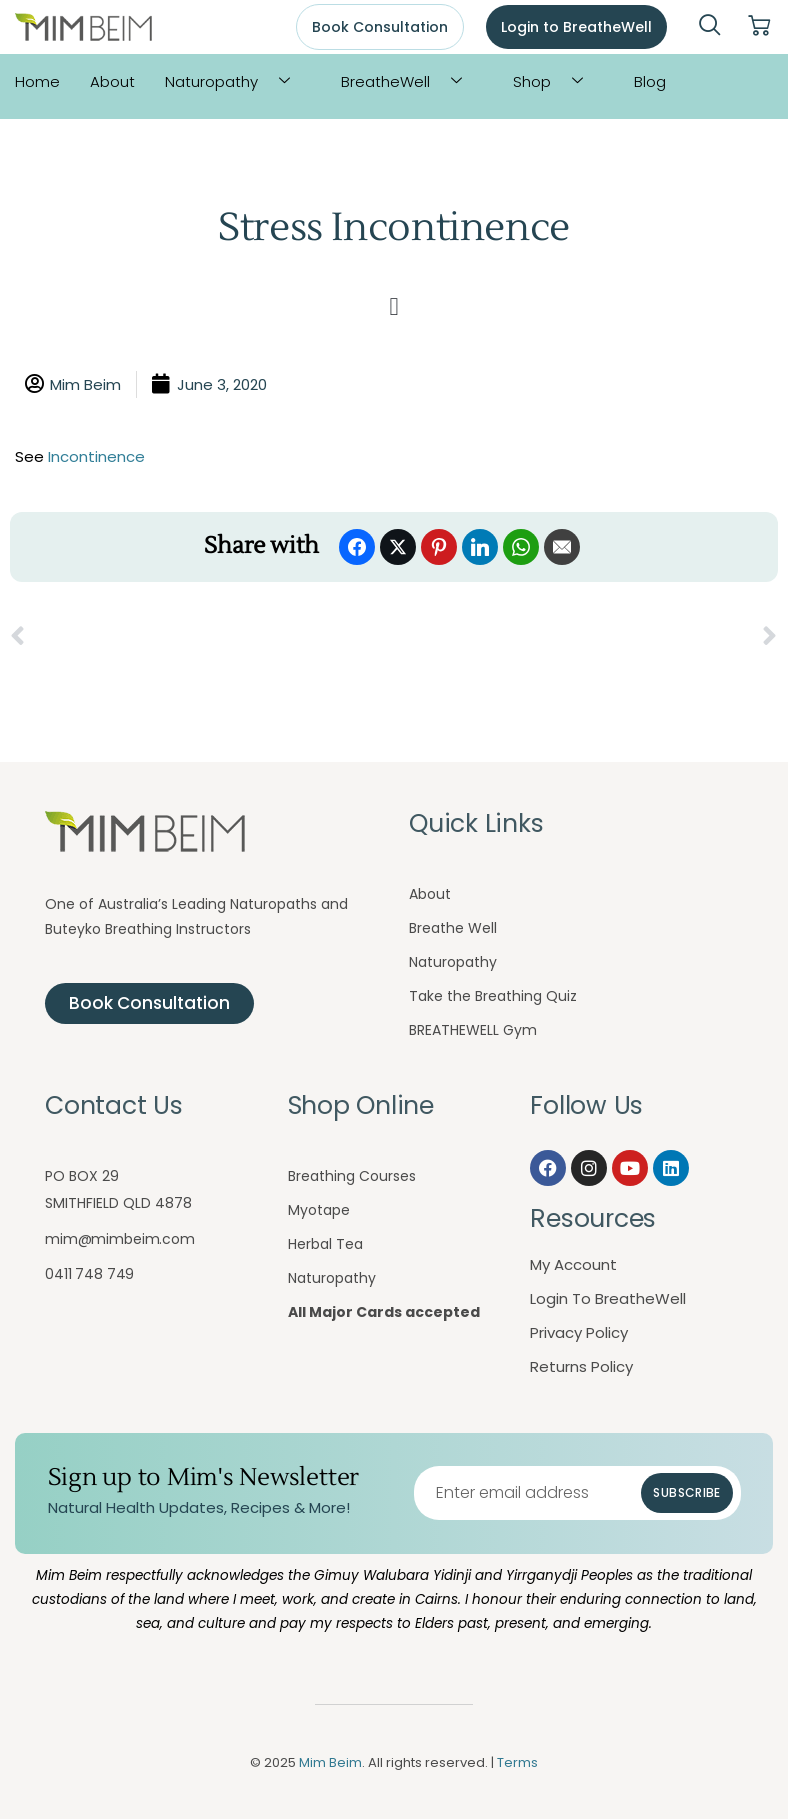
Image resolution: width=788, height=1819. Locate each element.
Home (37, 81)
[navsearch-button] (710, 27)
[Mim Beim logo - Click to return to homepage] (83, 27)
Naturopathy (235, 81)
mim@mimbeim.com (120, 1239)
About (112, 81)
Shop (555, 81)
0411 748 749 (89, 1274)
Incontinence (96, 456)
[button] (394, 307)
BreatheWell (409, 81)
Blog (650, 81)
